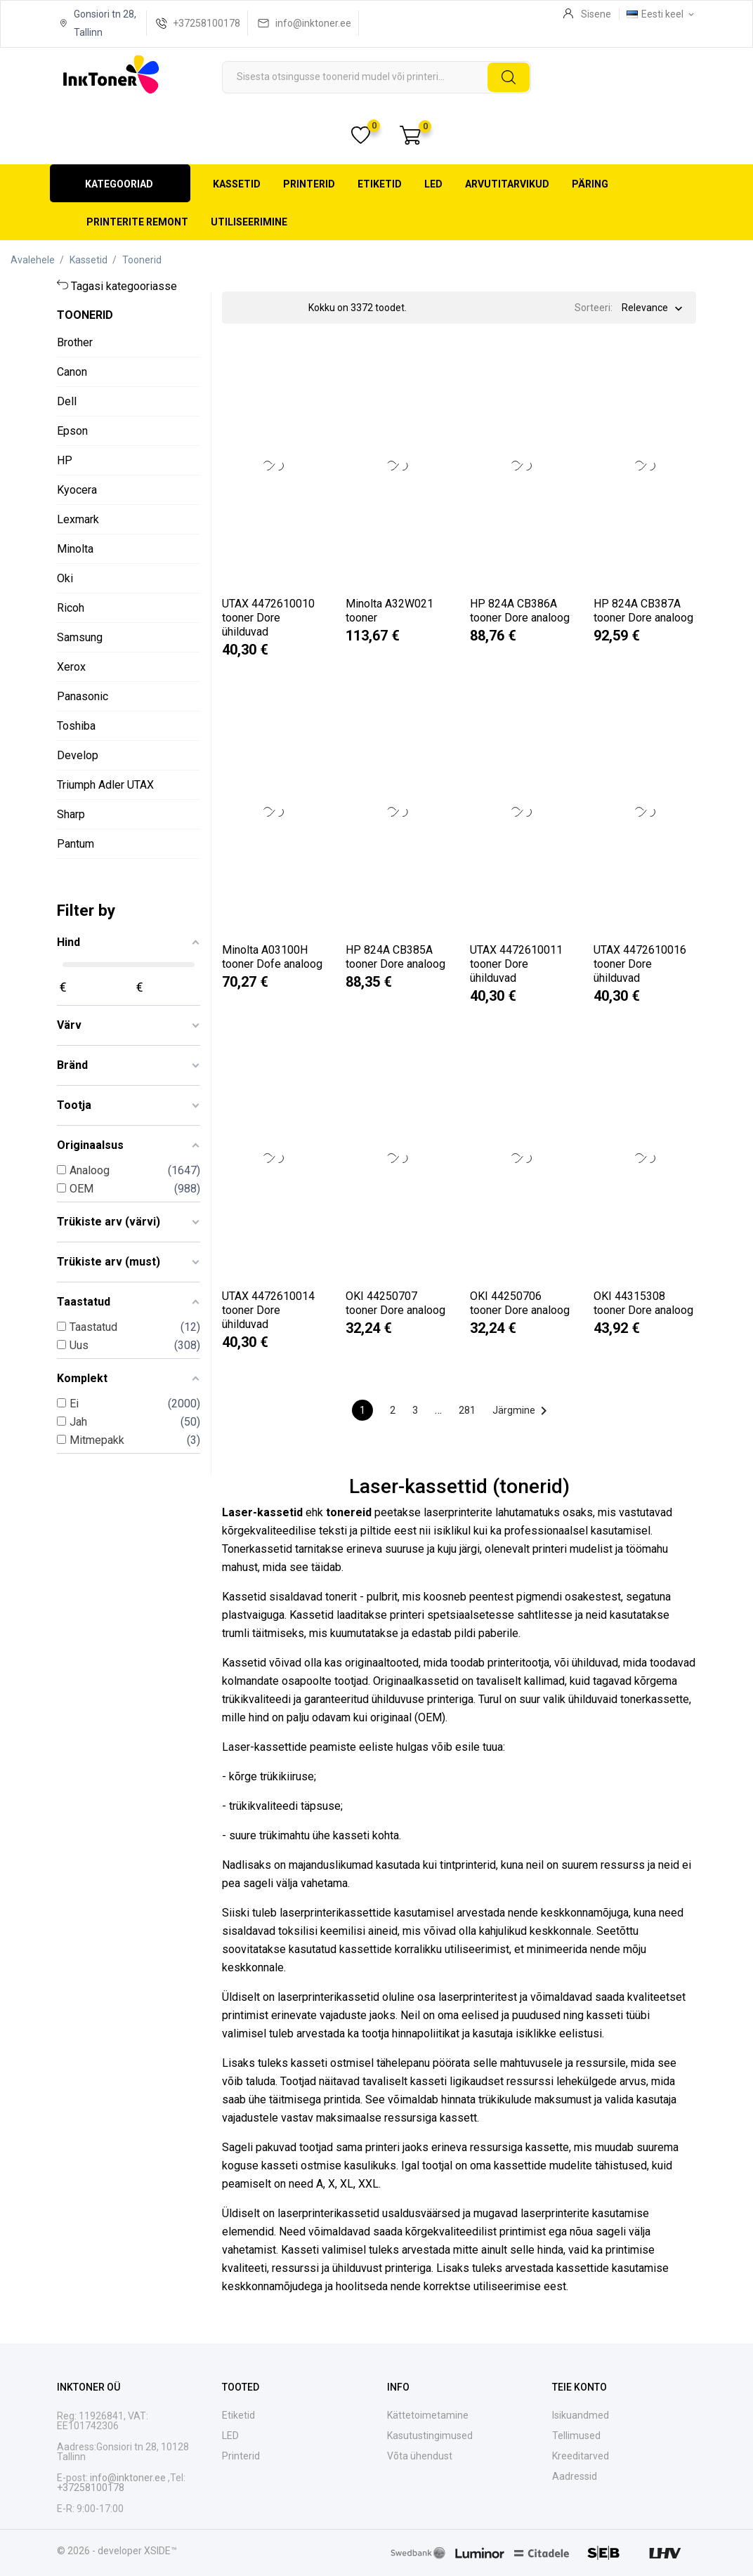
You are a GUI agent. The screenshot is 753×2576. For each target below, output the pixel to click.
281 (467, 1410)
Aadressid (574, 2476)
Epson (72, 431)
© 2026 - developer (100, 2550)
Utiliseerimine (249, 222)
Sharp (71, 814)
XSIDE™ (160, 2550)
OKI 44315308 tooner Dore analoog (643, 1303)
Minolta (75, 549)
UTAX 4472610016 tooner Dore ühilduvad (640, 964)
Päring (590, 184)
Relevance (645, 309)
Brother (75, 342)
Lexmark (78, 519)
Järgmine (522, 1410)
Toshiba (76, 725)
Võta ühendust (419, 2456)
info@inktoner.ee (313, 23)
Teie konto (579, 2387)
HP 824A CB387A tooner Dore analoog (643, 610)
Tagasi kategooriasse (124, 286)
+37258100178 (206, 23)
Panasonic (82, 696)
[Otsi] (376, 77)
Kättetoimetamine (428, 2415)
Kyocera (77, 490)
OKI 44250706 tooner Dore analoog (520, 1303)
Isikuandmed (580, 2415)
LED (433, 184)
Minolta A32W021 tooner (389, 610)
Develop (77, 755)
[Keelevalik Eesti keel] (661, 14)
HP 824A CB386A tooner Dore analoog (520, 610)
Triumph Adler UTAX (105, 784)
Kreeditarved (580, 2456)
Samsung (80, 637)
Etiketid (380, 184)
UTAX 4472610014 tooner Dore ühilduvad (268, 1310)
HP (64, 460)
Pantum (75, 843)
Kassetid (237, 184)
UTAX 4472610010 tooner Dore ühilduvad (268, 617)
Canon (72, 372)
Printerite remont (137, 222)
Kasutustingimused (430, 2435)
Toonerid (85, 315)
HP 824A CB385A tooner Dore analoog (395, 957)
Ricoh (70, 608)
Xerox (71, 666)
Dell (67, 401)
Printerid (309, 184)
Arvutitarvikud (507, 184)
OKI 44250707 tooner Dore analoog (395, 1303)
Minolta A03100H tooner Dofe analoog (272, 957)
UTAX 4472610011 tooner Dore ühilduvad (516, 964)
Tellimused (576, 2435)
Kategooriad (119, 184)
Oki (65, 578)
